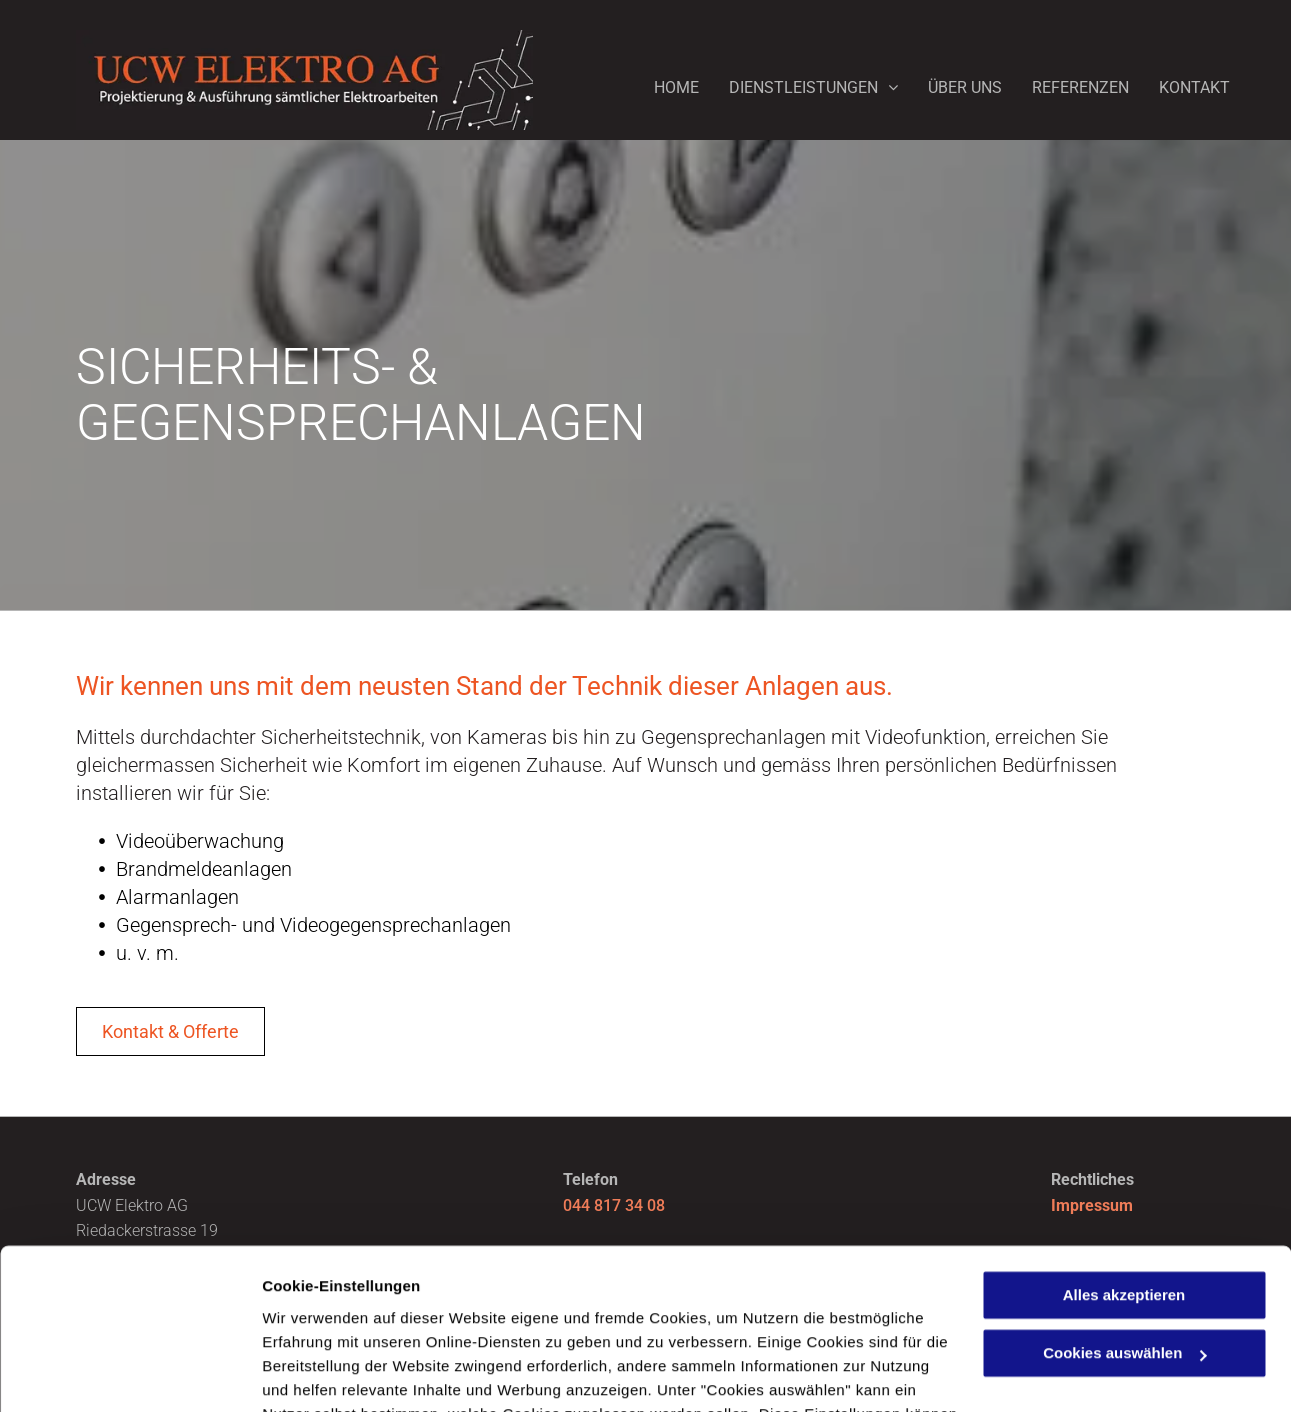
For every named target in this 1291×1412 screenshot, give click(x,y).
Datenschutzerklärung (346, 1317)
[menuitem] (661, 83)
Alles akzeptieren (1124, 1150)
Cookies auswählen (332, 1372)
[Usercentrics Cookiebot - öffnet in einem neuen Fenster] (129, 1373)
